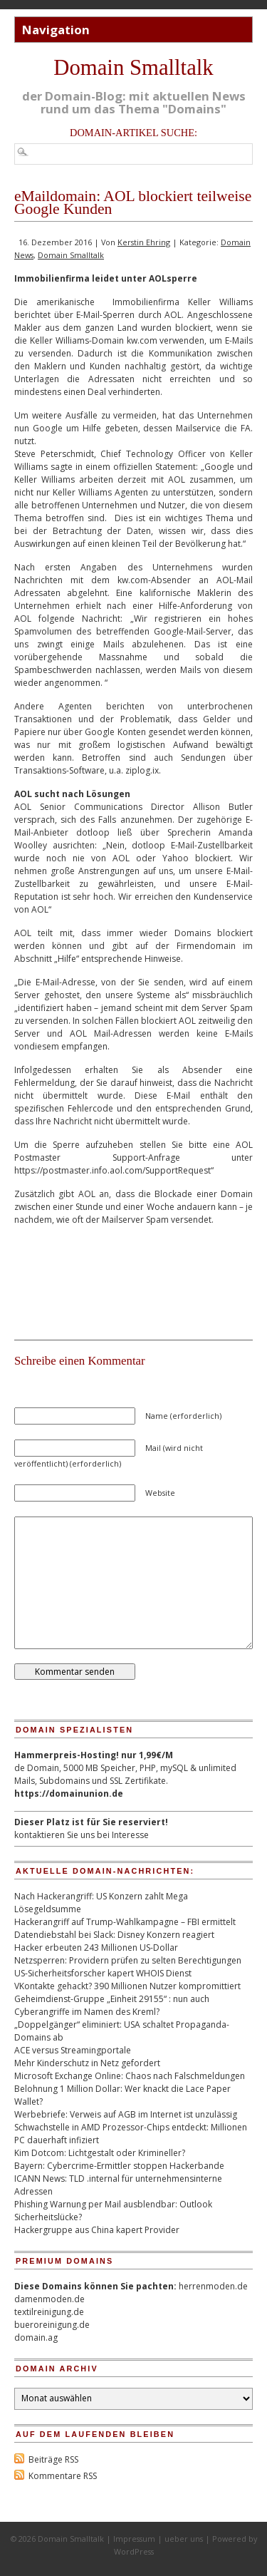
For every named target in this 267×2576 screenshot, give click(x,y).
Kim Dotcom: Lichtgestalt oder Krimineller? (99, 2153)
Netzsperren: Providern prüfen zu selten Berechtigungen (127, 1960)
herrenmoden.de (213, 2286)
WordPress (134, 2551)
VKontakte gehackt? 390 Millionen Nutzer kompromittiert (127, 1986)
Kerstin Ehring (143, 242)
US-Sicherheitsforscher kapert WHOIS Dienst (103, 1973)
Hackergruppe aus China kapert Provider (96, 2230)
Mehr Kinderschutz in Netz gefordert (87, 2063)
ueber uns (183, 2538)
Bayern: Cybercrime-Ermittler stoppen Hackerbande (119, 2166)
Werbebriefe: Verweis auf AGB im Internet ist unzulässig (125, 2114)
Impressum (134, 2538)
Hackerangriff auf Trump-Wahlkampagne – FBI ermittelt (125, 1922)
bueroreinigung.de (52, 2325)
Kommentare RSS (62, 2476)
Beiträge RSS (53, 2459)
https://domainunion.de (68, 1793)
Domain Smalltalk (133, 68)
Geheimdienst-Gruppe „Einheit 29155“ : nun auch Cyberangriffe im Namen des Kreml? (111, 2005)
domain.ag (36, 2337)
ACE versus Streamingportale (72, 2050)
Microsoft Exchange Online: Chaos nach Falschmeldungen (129, 2076)
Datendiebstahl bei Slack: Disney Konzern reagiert (114, 1935)
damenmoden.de (49, 2299)
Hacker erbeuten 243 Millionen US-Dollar (96, 1947)
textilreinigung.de (49, 2312)
